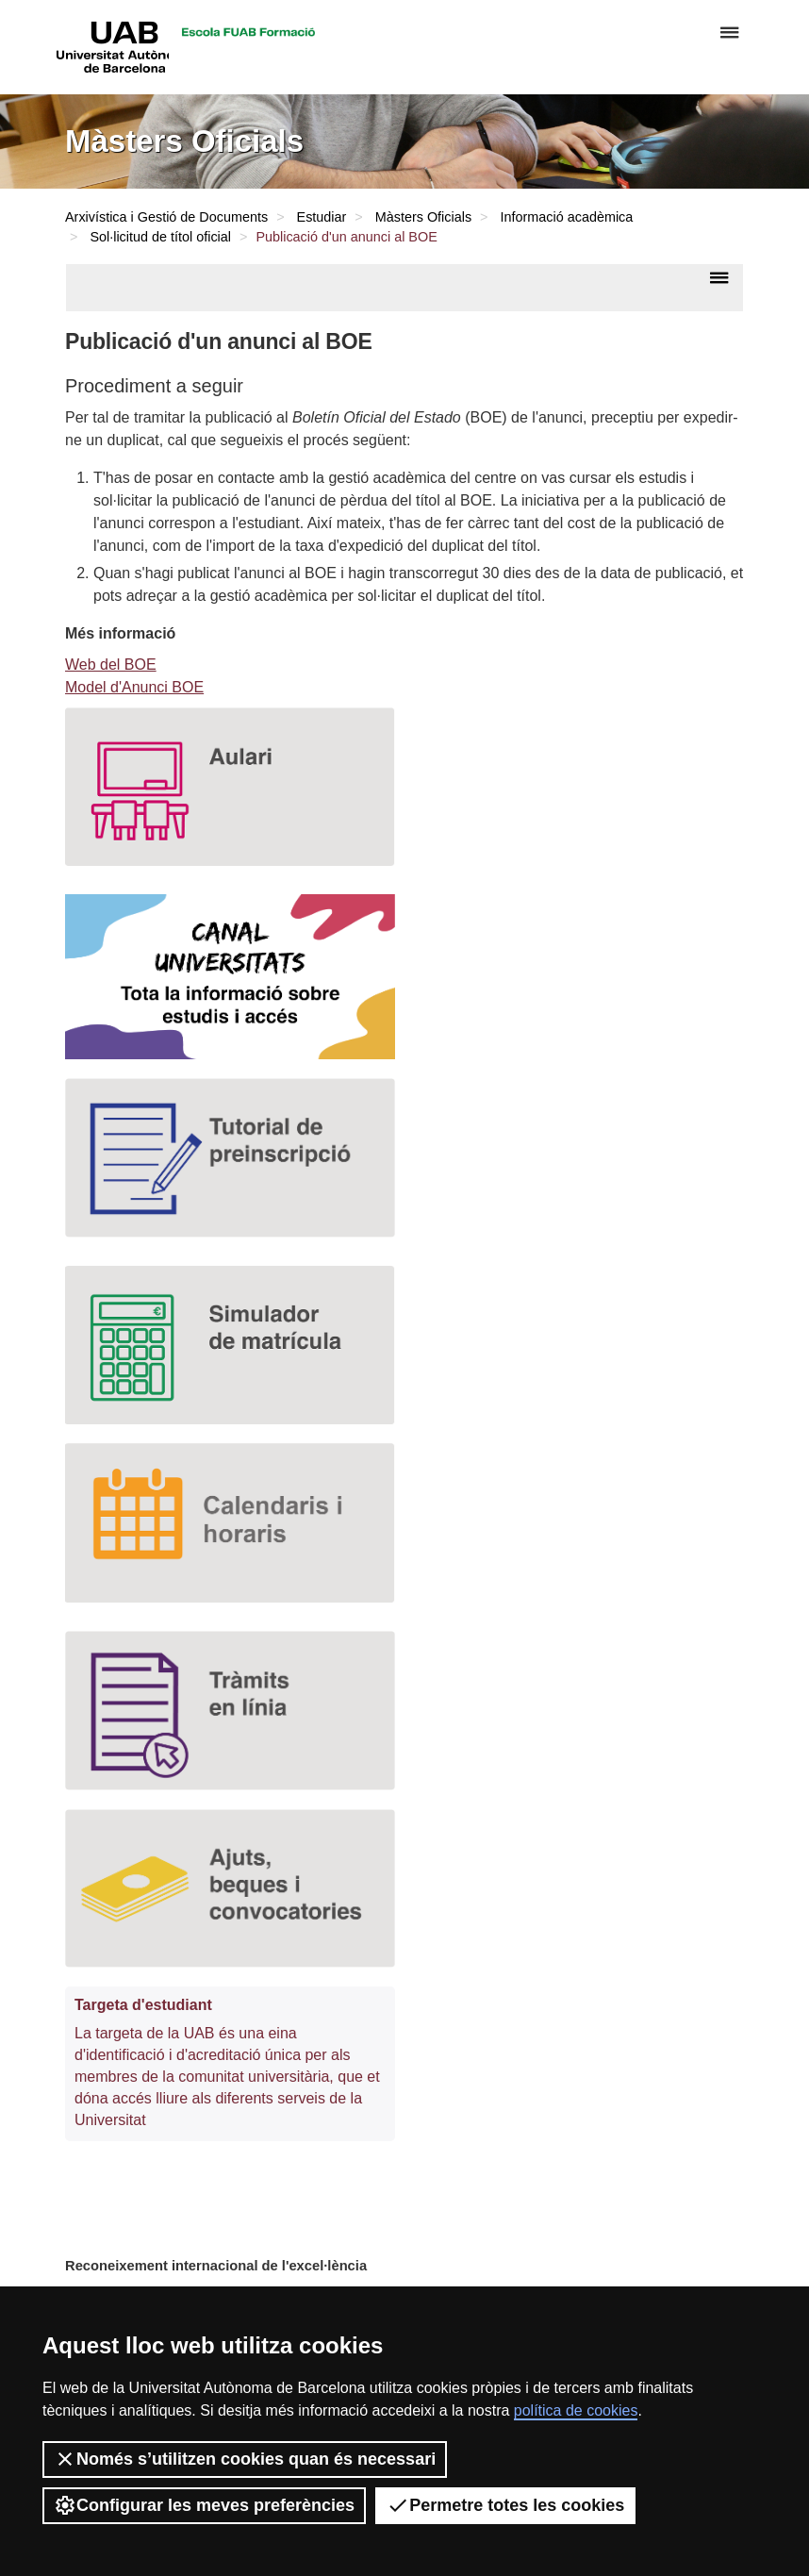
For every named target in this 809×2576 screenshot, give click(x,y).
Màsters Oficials (423, 216)
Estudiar (322, 216)
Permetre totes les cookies (505, 2505)
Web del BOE (111, 664)
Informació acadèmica (567, 216)
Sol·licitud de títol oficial (160, 236)
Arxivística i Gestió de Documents (166, 216)
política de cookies (576, 2410)
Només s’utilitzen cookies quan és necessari (245, 2459)
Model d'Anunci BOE (134, 687)
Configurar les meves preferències (204, 2505)
